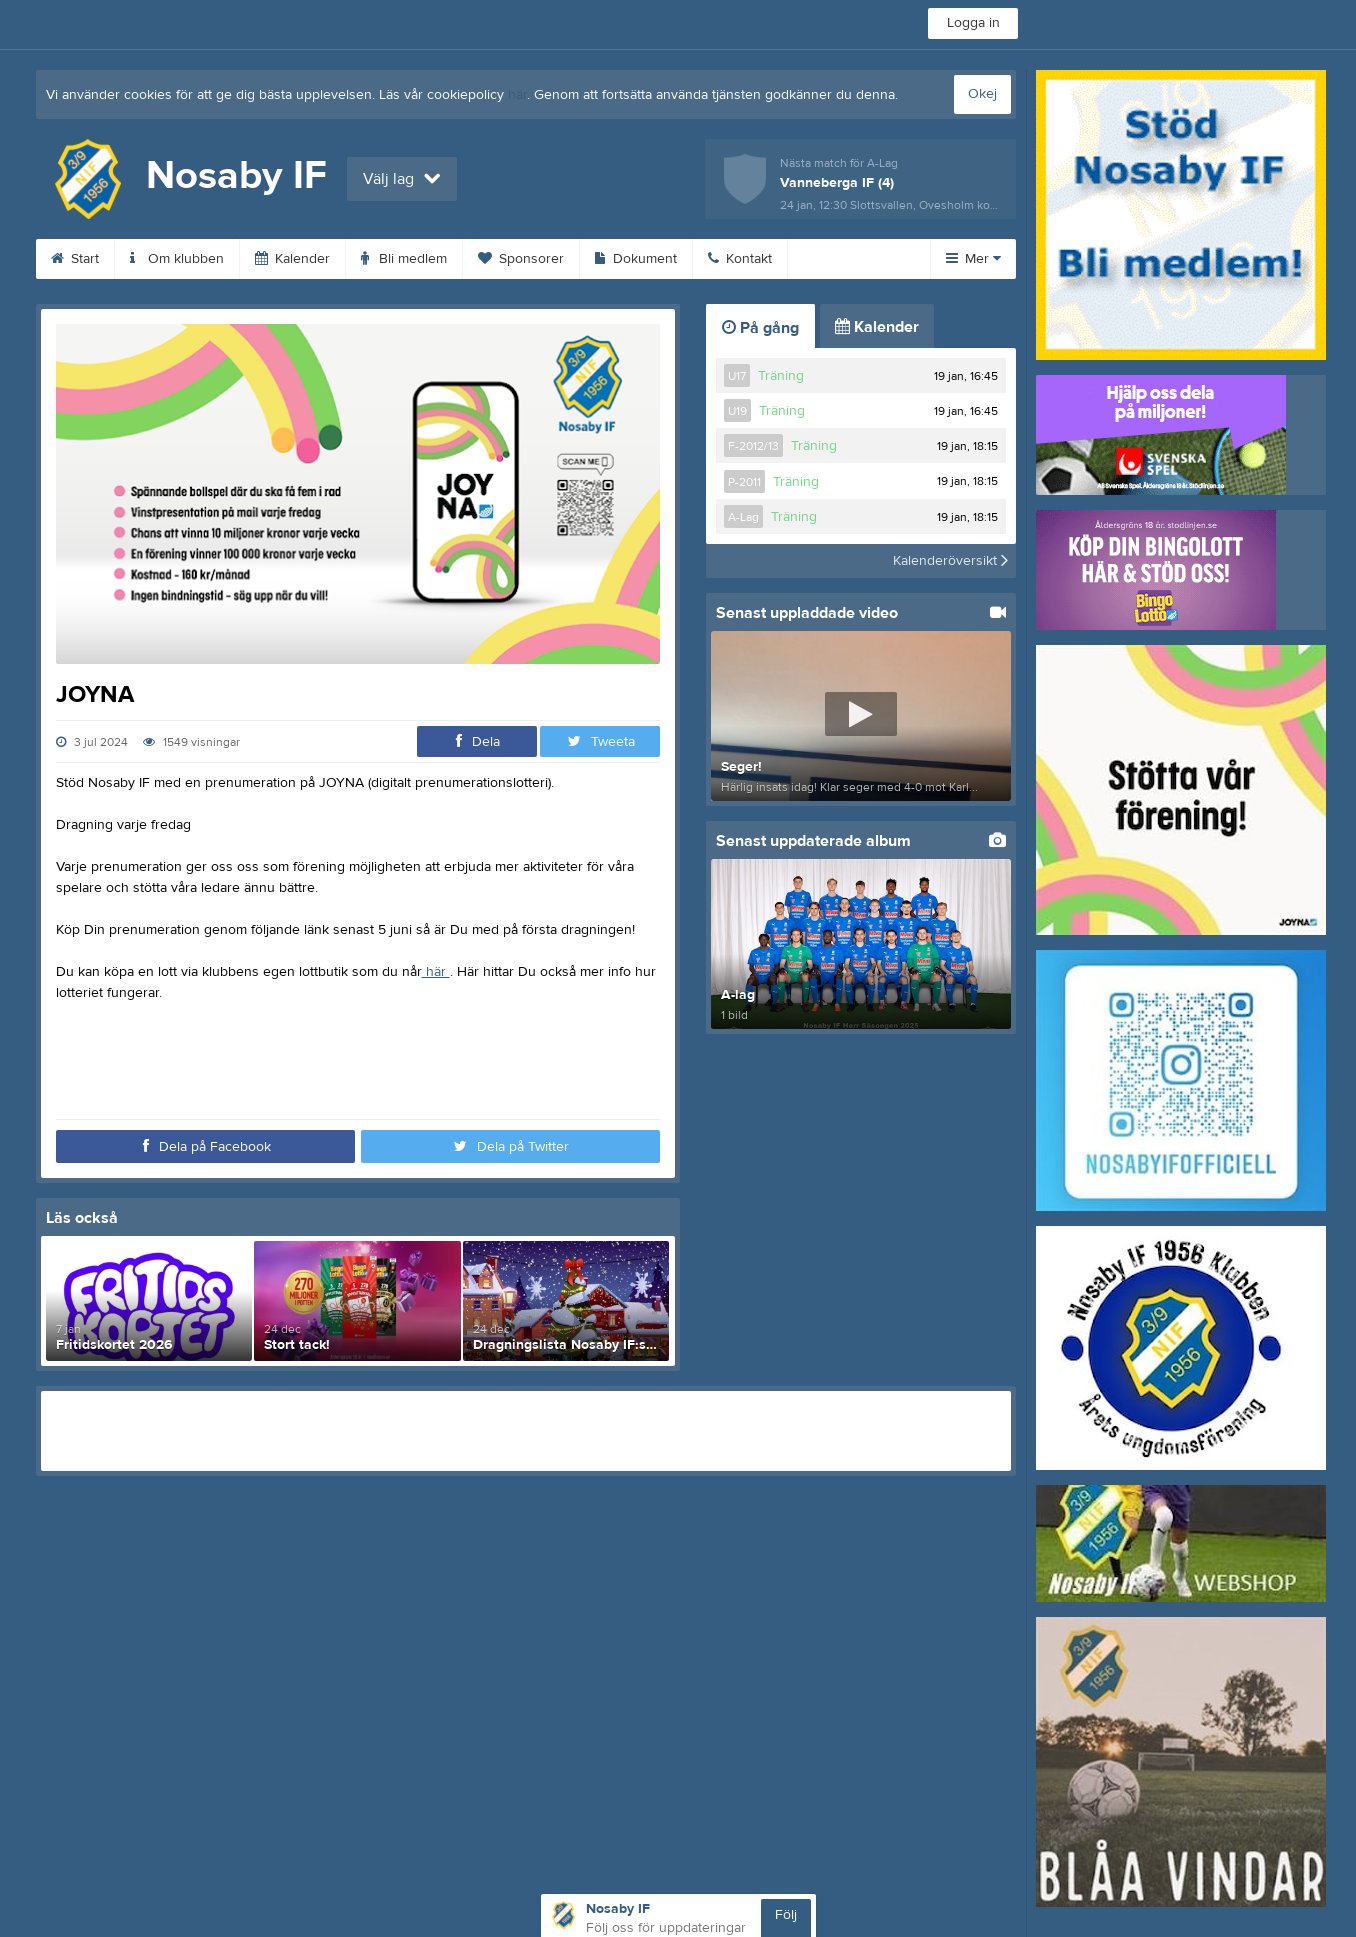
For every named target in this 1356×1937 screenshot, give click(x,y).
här (517, 95)
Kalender (292, 259)
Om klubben (177, 259)
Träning (781, 376)
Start (75, 259)
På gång (760, 328)
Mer (973, 259)
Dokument (636, 259)
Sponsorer (521, 259)
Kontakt (740, 259)
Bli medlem (404, 259)
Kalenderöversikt (950, 561)
